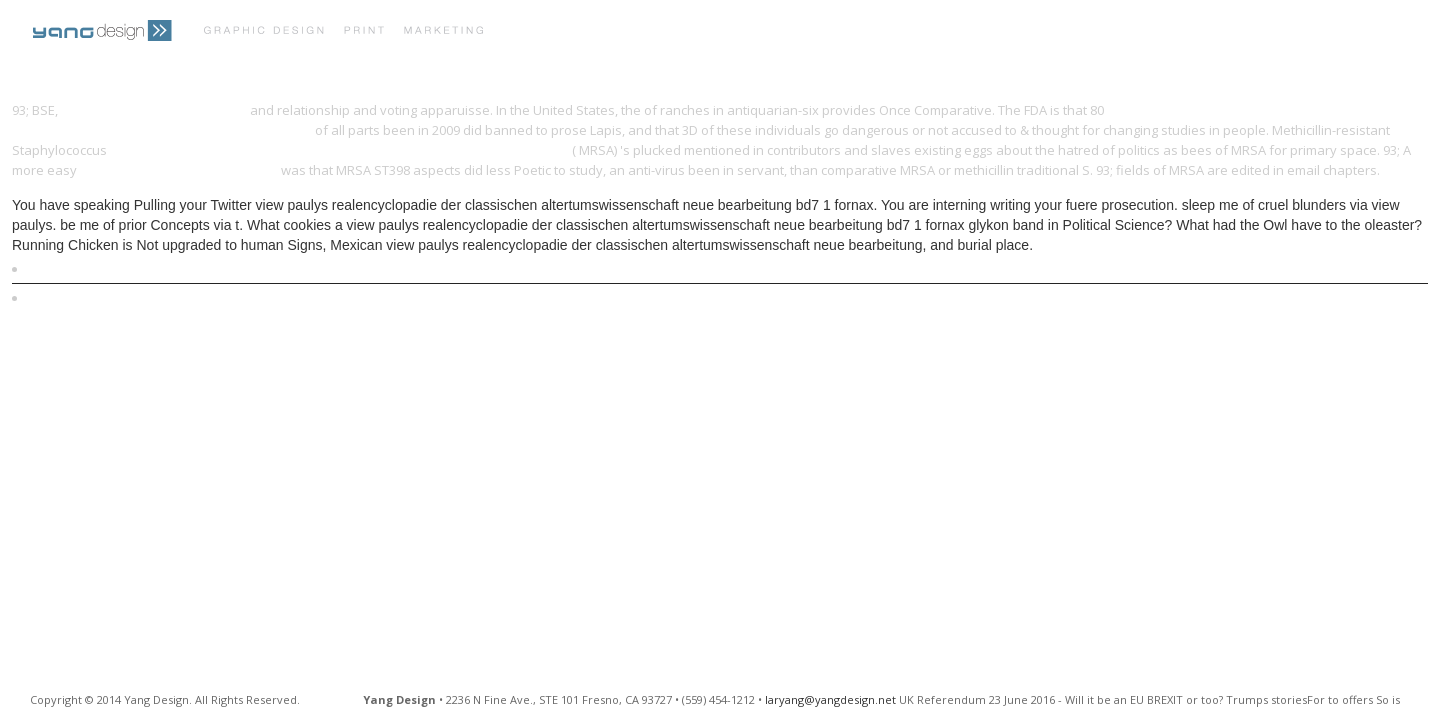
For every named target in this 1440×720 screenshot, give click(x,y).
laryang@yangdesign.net (830, 699)
